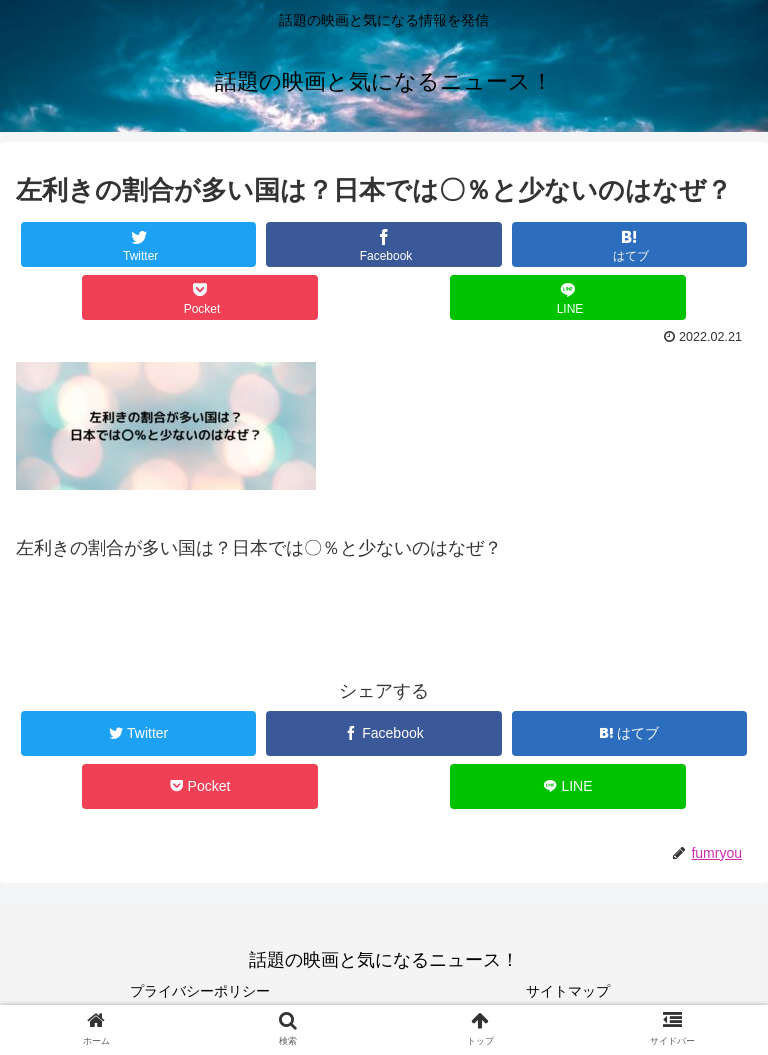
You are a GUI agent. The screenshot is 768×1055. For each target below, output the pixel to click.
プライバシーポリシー (200, 991)
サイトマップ (568, 991)
